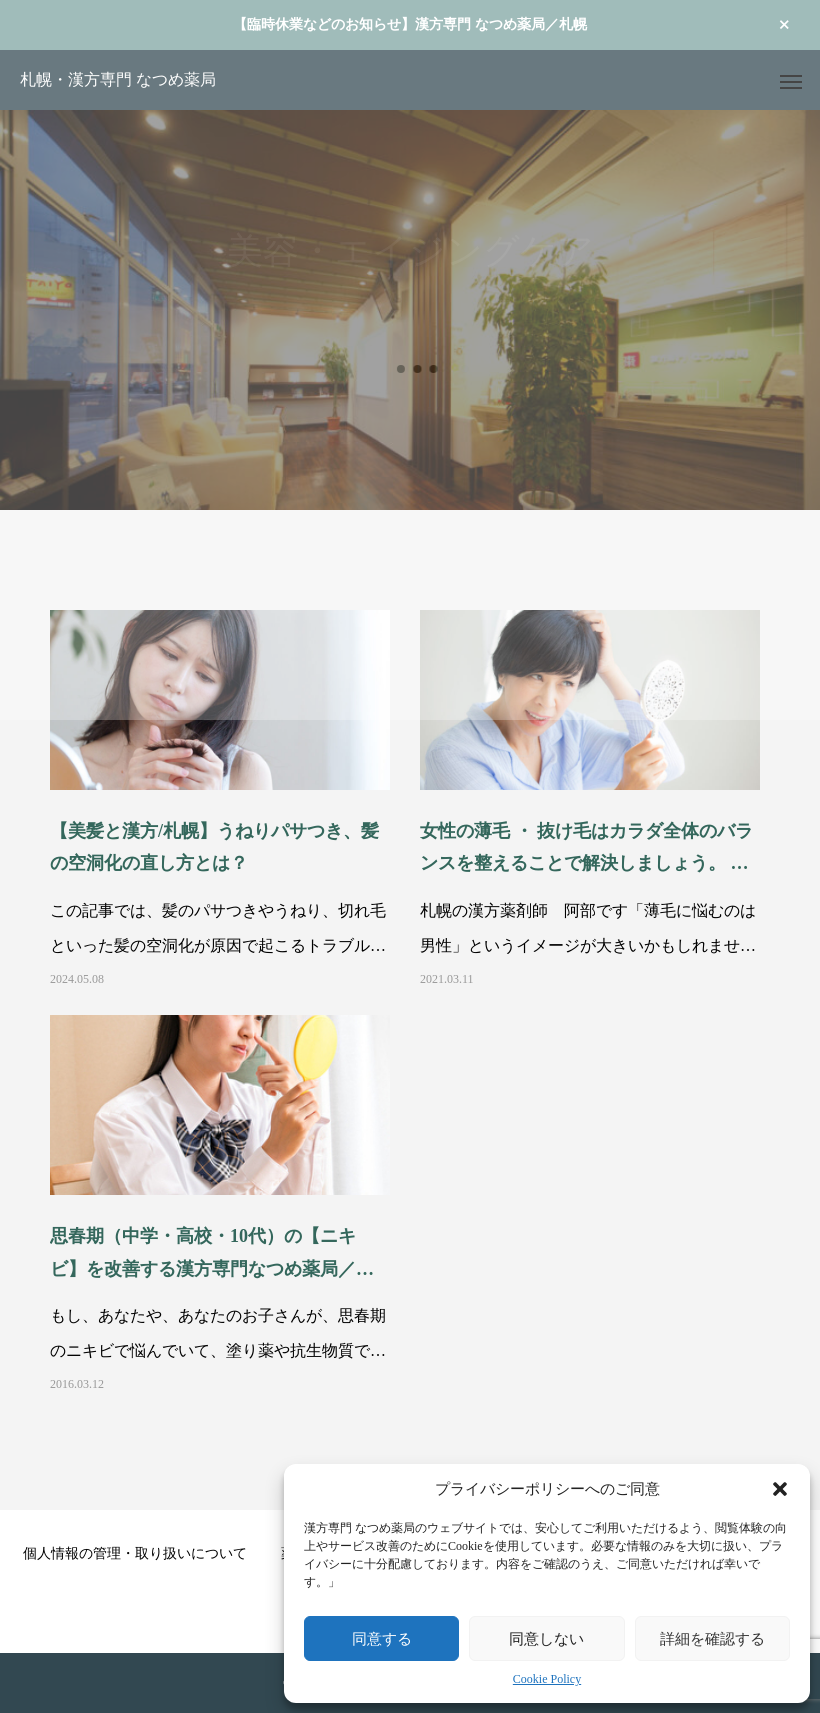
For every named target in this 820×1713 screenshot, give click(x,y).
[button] (780, 1489)
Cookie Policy (547, 1679)
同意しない (546, 1638)
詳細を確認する (712, 1638)
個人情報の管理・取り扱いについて (135, 1553)
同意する (382, 1638)
